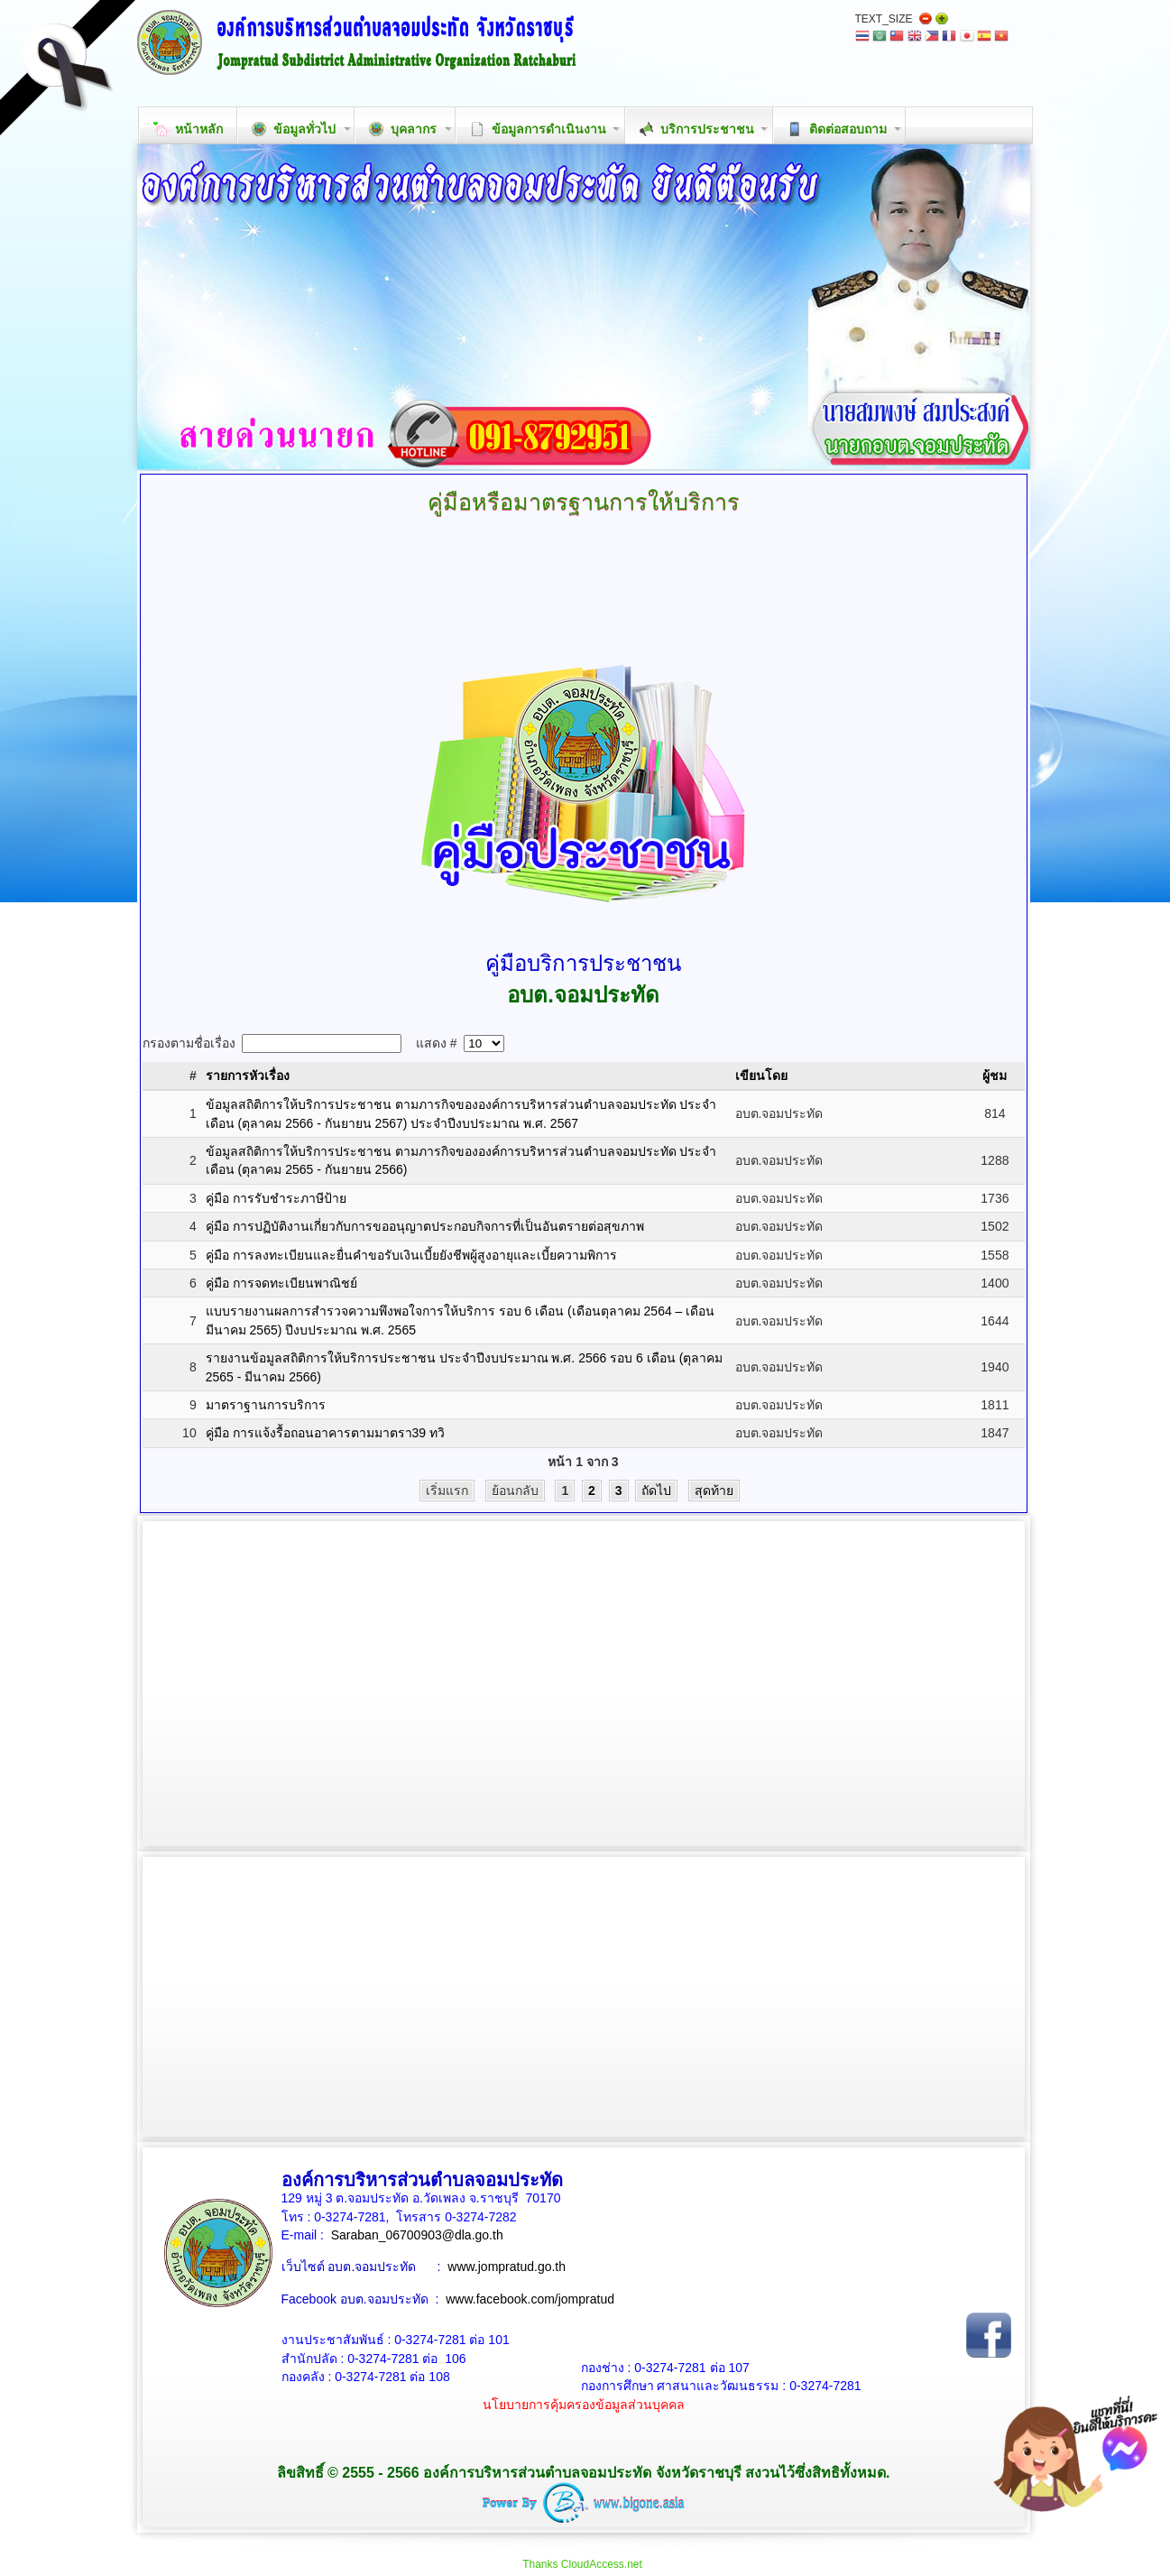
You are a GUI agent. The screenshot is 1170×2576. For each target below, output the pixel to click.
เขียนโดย (761, 1075)
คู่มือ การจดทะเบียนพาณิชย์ (281, 1283)
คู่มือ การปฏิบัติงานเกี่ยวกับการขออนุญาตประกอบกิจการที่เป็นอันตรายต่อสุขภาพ (425, 1226)
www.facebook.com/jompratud (530, 2299)
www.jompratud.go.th (506, 2266)
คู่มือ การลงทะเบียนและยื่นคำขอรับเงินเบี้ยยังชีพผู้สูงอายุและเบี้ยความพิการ (411, 1255)
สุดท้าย (714, 1490)
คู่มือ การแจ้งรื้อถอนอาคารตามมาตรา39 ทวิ (325, 1433)
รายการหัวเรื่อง (248, 1075)
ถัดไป (656, 1490)
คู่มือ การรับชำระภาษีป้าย (276, 1198)
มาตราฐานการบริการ (266, 1405)
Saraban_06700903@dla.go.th (417, 2235)
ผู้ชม (994, 1075)
